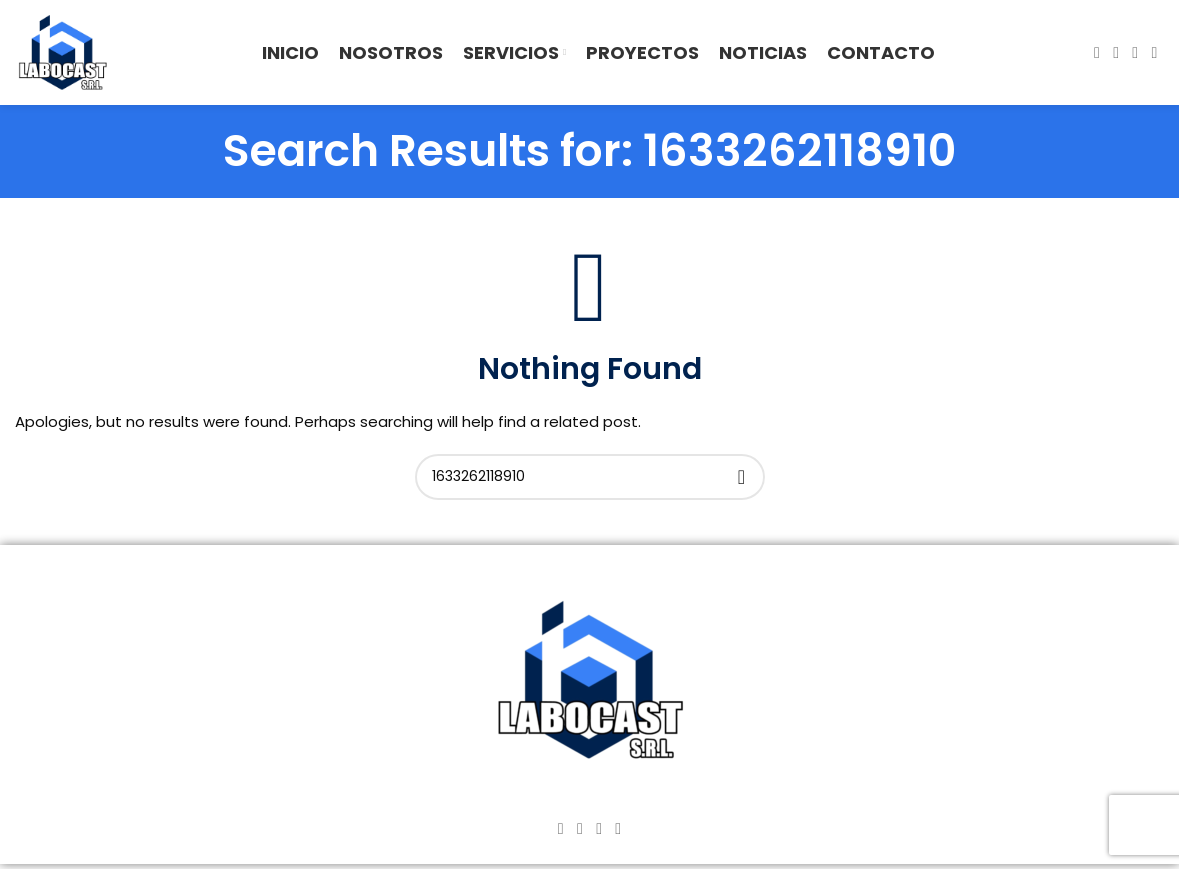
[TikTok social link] (1154, 52)
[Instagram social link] (1116, 52)
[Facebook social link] (1096, 52)
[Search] (590, 477)
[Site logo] (62, 51)
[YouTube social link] (1135, 52)
